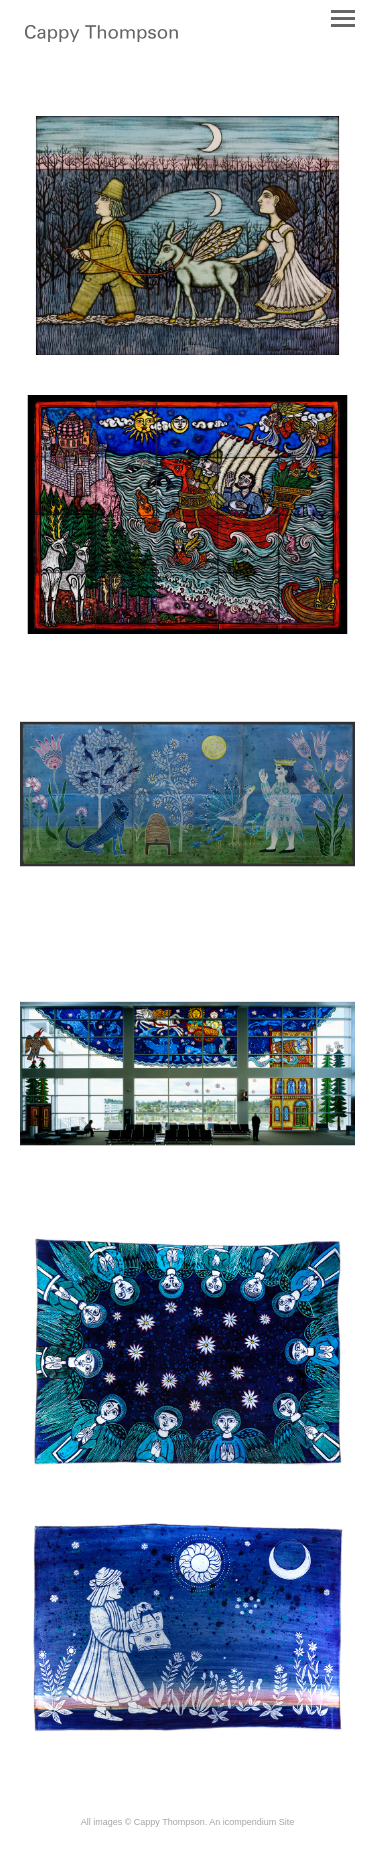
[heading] (101, 38)
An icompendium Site (251, 1822)
